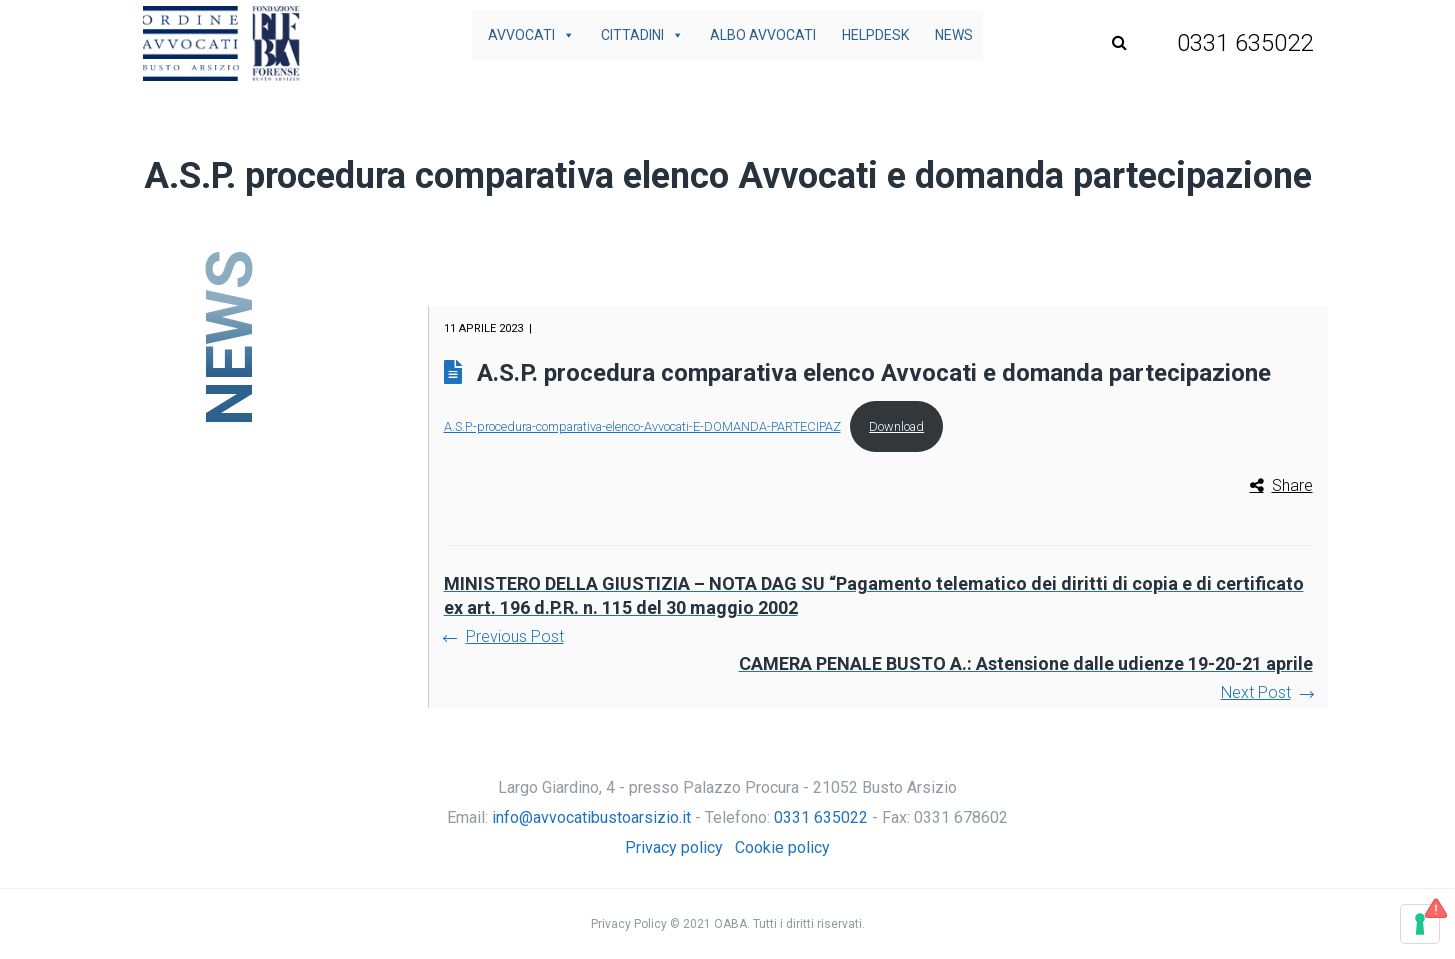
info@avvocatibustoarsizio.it (591, 817)
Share (1292, 485)
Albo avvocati (763, 35)
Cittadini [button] (642, 35)
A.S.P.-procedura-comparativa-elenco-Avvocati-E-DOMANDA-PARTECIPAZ (642, 426)
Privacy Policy (629, 924)
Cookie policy (782, 847)
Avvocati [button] (531, 35)
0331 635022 (821, 817)
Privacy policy (674, 847)
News (954, 35)
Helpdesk (875, 35)
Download (896, 426)
